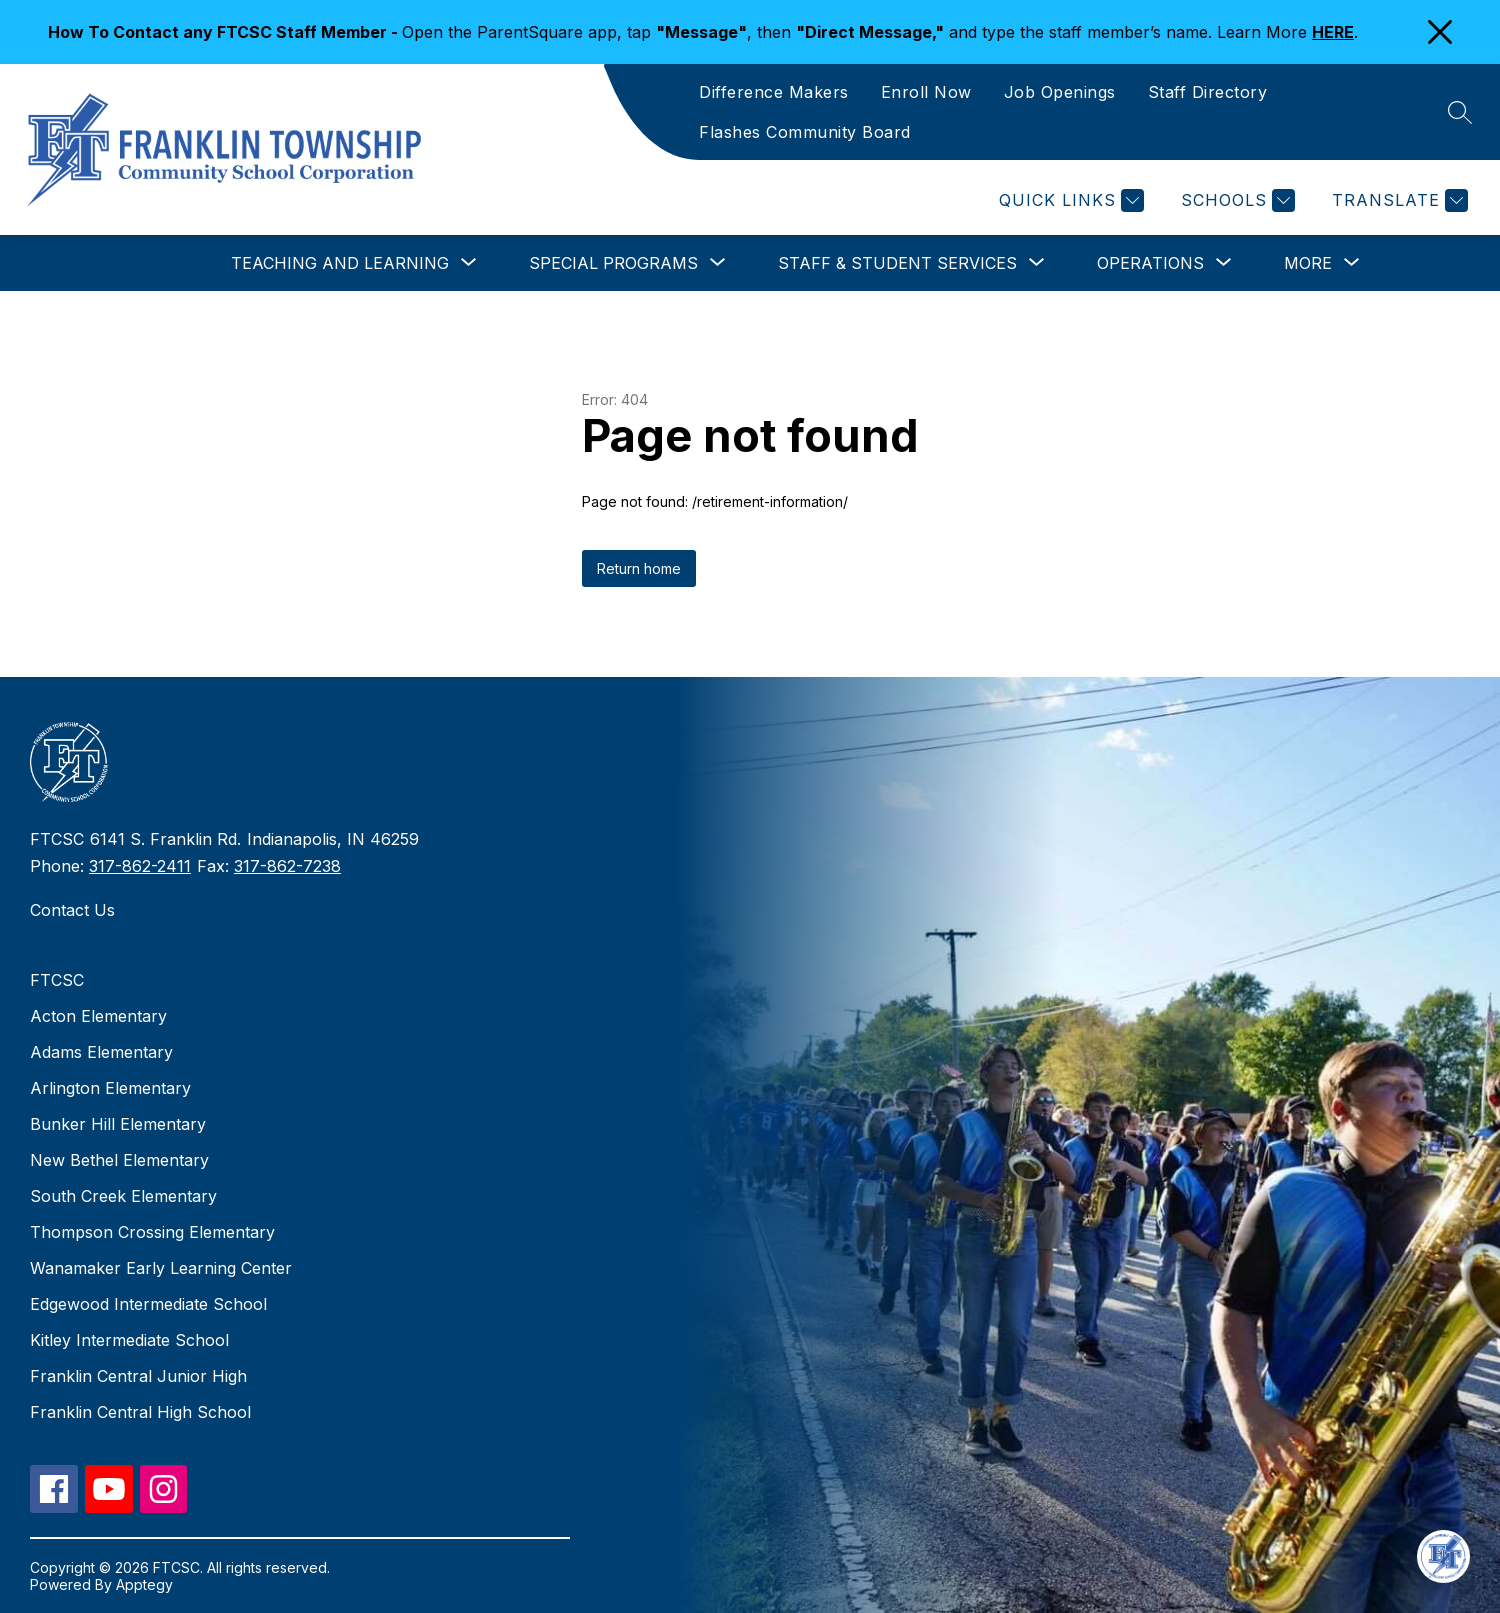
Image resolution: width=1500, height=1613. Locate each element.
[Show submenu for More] (1308, 263)
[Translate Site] (1397, 200)
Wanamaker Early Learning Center (161, 1268)
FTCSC (57, 980)
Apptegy (144, 1584)
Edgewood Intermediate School (148, 1304)
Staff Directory (1208, 92)
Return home (639, 568)
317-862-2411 (140, 866)
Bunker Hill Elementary (118, 1124)
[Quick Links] (1069, 200)
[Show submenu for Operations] (1150, 263)
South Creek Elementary (123, 1196)
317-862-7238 (287, 866)
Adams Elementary (101, 1052)
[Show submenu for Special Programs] (613, 263)
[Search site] (1460, 112)
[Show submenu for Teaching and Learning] (340, 263)
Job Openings (1060, 92)
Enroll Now (926, 92)
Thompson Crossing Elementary (152, 1232)
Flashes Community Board (805, 132)
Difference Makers (774, 92)
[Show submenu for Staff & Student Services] (897, 263)
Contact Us (72, 910)
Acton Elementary (98, 1016)
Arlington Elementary (110, 1088)
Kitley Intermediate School (129, 1340)
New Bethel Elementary (119, 1160)
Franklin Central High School (140, 1412)
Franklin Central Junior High (138, 1376)
